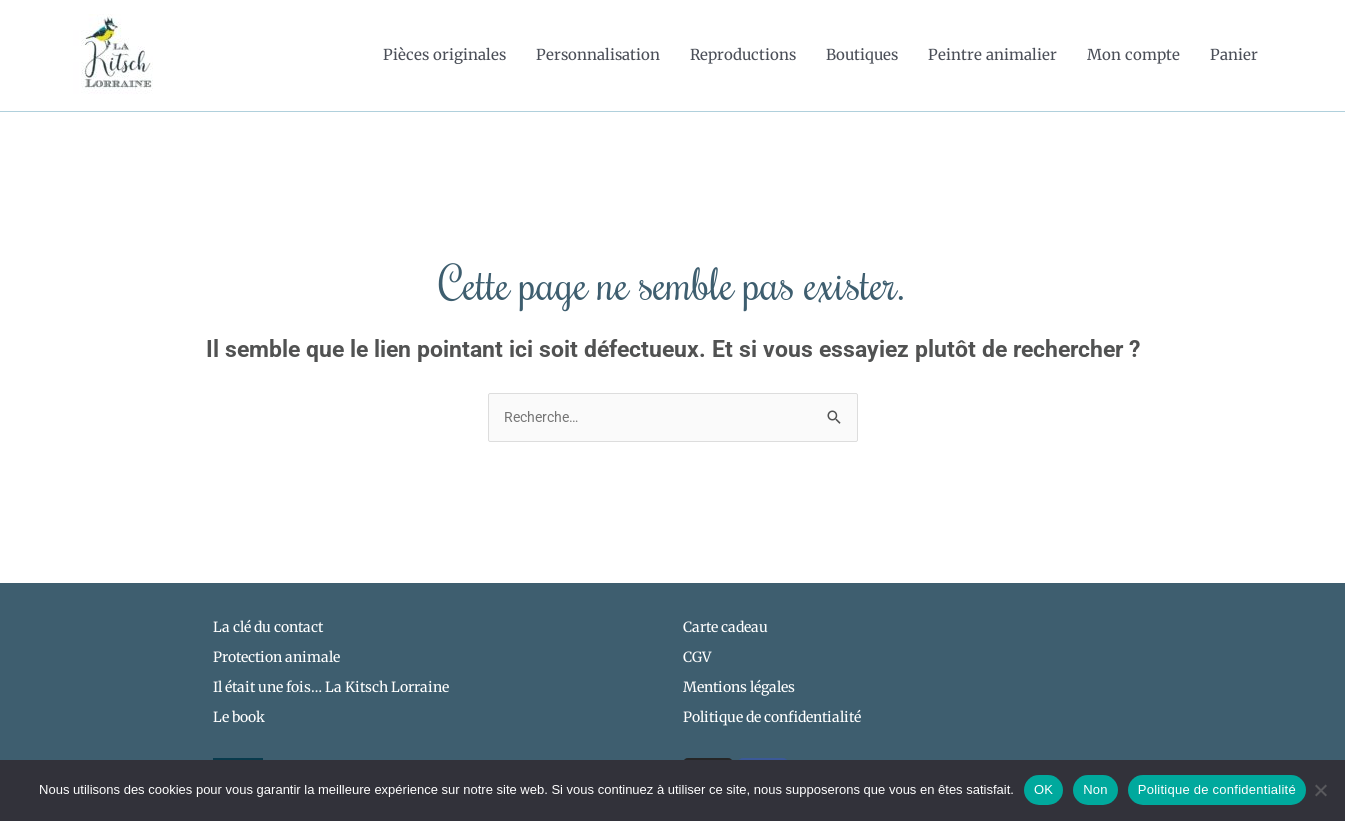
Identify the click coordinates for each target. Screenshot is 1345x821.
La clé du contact (268, 629)
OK (1043, 789)
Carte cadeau (725, 629)
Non (1095, 789)
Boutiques (862, 55)
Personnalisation (598, 55)
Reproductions (743, 55)
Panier (1234, 55)
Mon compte (1133, 55)
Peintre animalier (992, 55)
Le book (239, 720)
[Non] (1320, 790)
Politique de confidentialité (1217, 789)
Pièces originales (444, 55)
